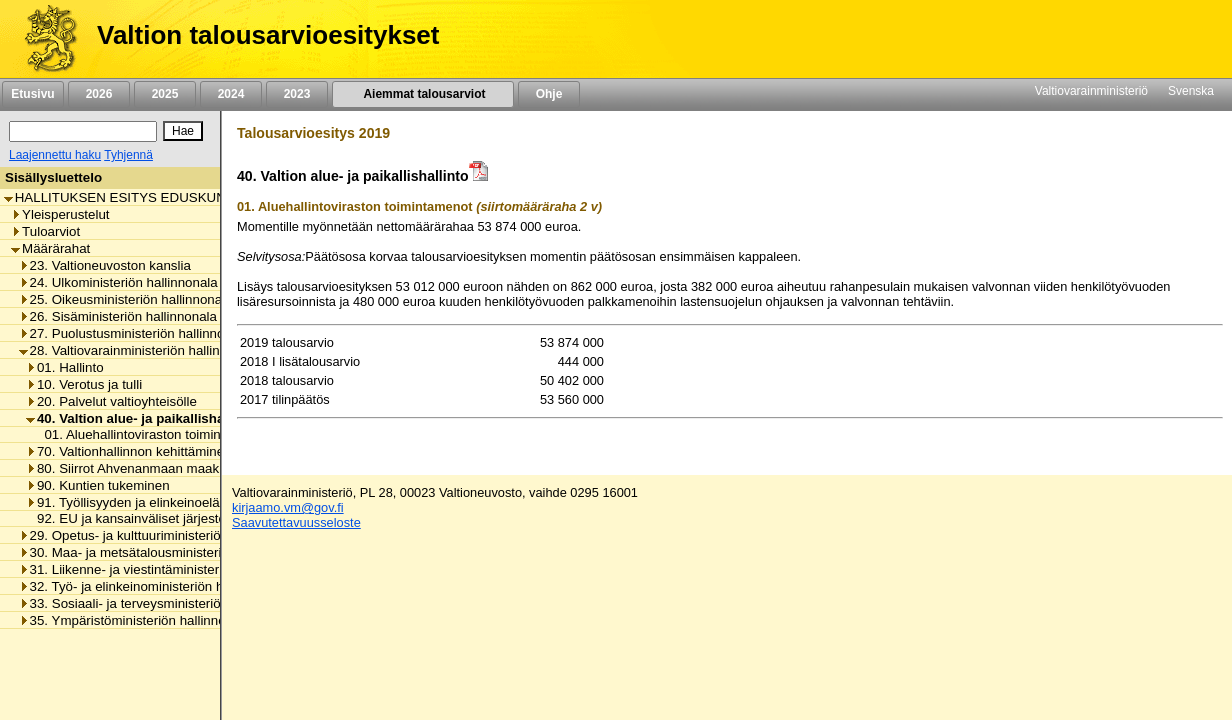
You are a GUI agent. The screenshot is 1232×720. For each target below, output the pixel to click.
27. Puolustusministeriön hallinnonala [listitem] (134, 333)
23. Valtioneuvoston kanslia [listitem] (105, 265)
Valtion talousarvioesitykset (268, 35)
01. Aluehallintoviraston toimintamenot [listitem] (151, 434)
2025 (165, 94)
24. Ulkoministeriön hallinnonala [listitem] (118, 282)
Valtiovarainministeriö (1091, 91)
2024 (231, 94)
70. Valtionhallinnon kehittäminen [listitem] (129, 451)
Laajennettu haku (55, 155)
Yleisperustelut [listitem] (60, 214)
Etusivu (32, 94)
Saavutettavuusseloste (296, 522)
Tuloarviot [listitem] (45, 231)
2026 (99, 94)
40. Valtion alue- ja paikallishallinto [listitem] (141, 418)
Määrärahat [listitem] (50, 248)
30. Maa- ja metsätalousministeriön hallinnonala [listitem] (165, 552)
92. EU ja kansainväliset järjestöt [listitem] (128, 518)
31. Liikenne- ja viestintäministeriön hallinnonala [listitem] (165, 569)
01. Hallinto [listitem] (65, 367)
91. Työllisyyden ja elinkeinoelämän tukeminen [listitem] (168, 502)
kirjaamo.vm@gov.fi (288, 507)
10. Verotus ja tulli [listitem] (84, 384)
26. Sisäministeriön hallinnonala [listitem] (118, 316)
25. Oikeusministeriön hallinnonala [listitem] (126, 299)
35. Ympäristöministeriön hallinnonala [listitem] (135, 620)
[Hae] (183, 131)
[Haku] (83, 131)
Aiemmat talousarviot (423, 94)
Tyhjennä (128, 155)
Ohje (549, 94)
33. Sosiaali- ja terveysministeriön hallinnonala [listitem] (161, 603)
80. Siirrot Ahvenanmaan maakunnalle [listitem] (144, 468)
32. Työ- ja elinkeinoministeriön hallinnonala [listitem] (153, 586)
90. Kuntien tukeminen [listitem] (98, 485)
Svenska (1191, 91)
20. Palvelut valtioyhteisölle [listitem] (111, 401)
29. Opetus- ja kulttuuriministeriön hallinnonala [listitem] (161, 535)
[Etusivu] (43, 39)
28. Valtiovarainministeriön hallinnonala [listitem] (139, 350)
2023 (297, 94)
